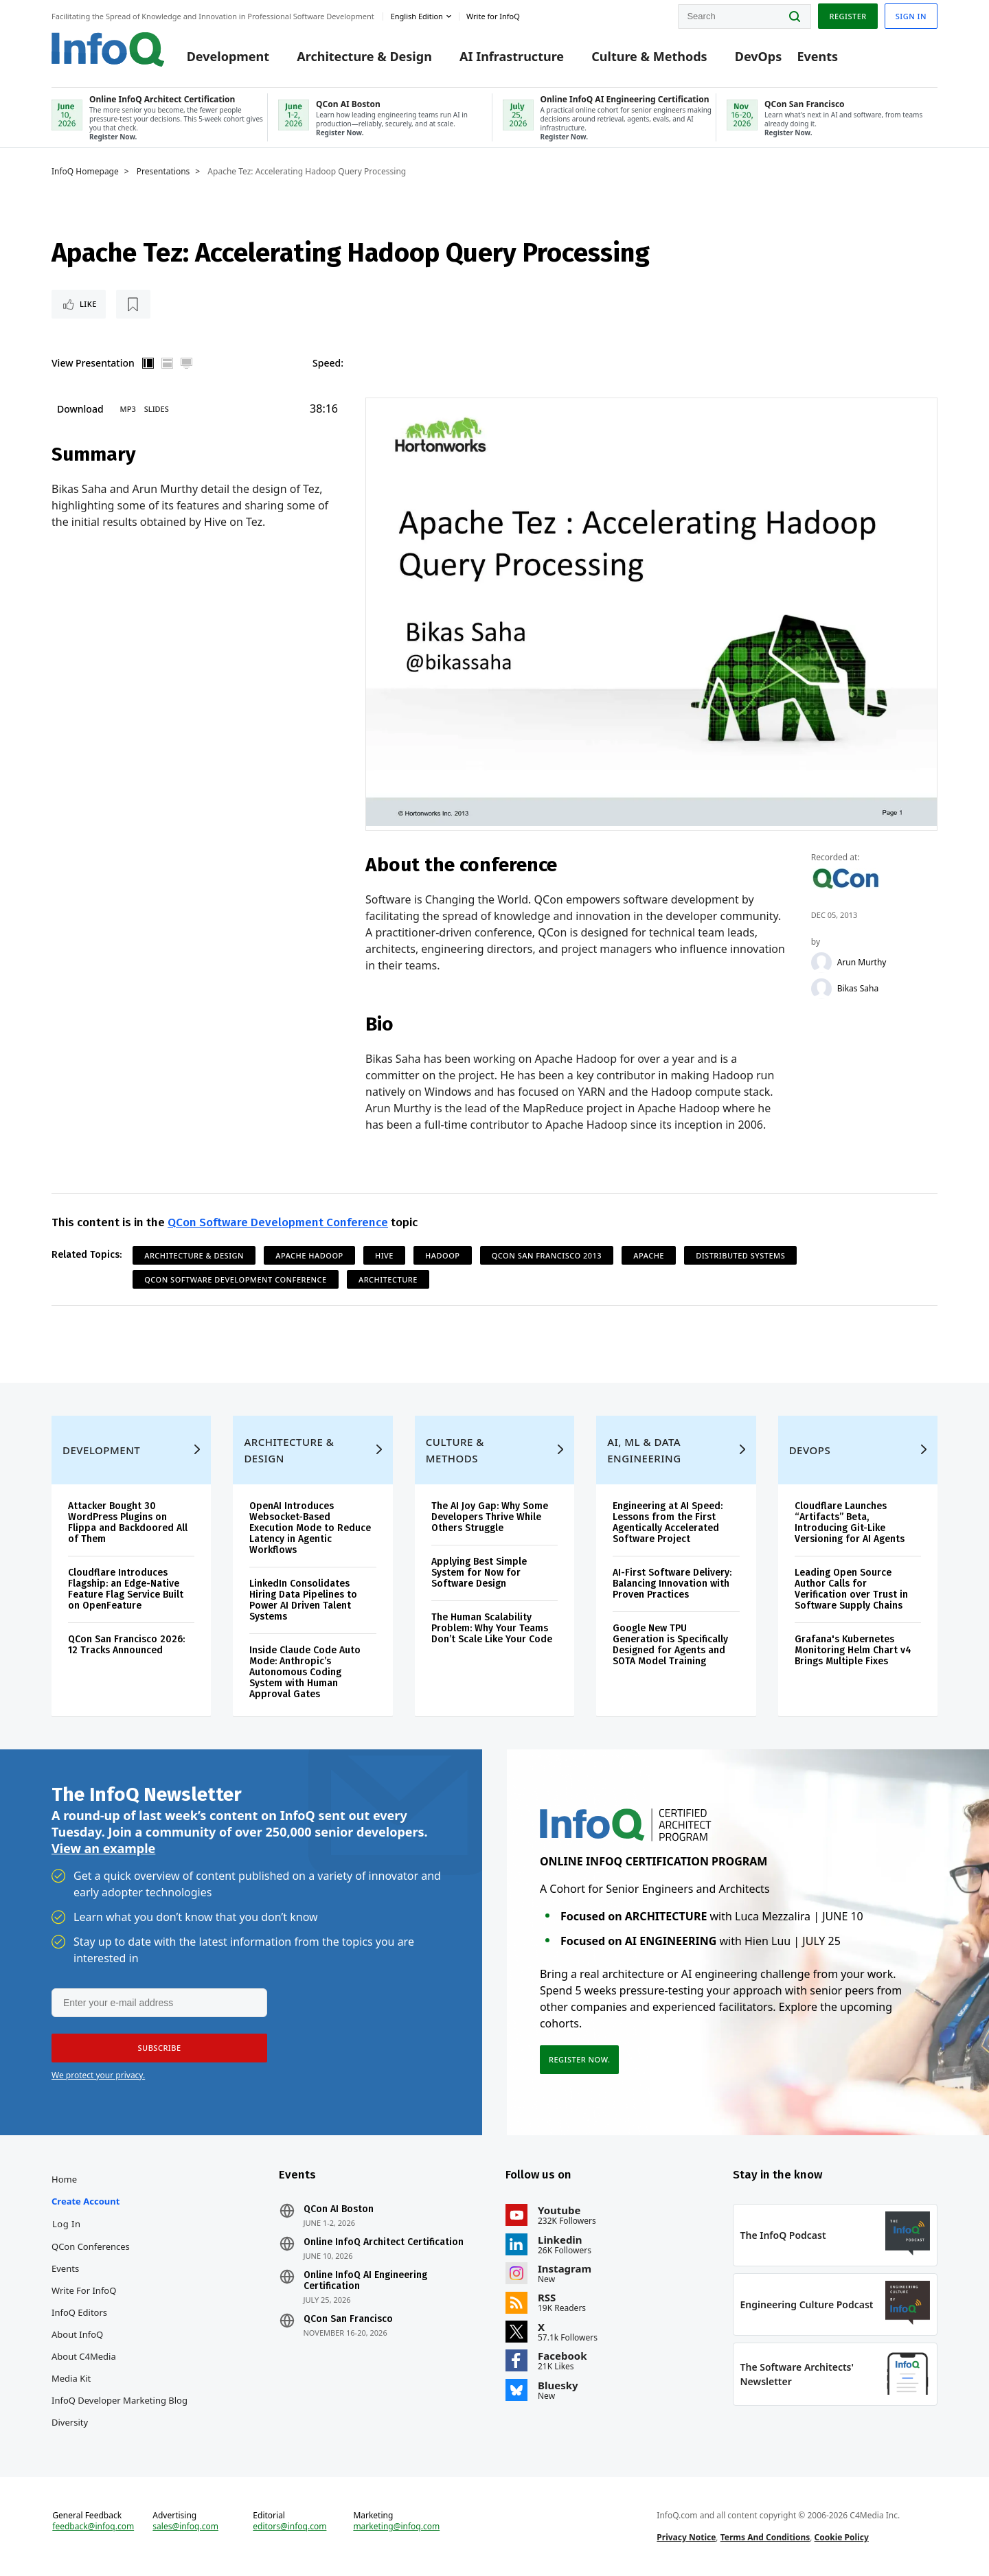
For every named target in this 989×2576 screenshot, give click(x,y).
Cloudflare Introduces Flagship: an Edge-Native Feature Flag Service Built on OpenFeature (125, 1589)
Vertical (148, 363)
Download (80, 408)
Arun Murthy (862, 962)
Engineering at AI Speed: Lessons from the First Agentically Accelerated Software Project (668, 1522)
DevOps (758, 56)
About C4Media (84, 2356)
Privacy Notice (686, 2537)
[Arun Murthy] (821, 962)
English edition (417, 16)
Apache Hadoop (309, 1255)
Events (817, 56)
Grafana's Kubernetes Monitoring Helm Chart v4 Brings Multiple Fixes (853, 1650)
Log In (66, 2224)
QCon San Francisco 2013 (547, 1255)
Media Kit (71, 2378)
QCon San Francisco (348, 2319)
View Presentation (93, 362)
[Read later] (133, 304)
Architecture (388, 1279)
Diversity (70, 2422)
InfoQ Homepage (85, 171)
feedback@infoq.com (93, 2526)
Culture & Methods (649, 56)
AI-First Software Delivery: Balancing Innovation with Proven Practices (672, 1583)
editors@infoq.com (289, 2526)
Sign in (911, 16)
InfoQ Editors (79, 2312)
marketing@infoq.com (396, 2526)
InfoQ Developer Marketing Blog (119, 2400)
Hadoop (442, 1255)
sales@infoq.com (185, 2526)
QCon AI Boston (339, 2209)
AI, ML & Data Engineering (644, 1450)
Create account (86, 2201)
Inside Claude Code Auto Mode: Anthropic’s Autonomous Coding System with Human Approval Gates (305, 1672)
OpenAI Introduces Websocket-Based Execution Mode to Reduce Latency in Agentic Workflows (310, 1528)
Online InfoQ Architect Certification (384, 2242)
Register (847, 16)
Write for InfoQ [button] (493, 16)
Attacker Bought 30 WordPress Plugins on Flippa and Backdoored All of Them (127, 1522)
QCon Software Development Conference (278, 1222)
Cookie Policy (842, 2537)
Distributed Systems (740, 1255)
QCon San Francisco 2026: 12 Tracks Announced (126, 1644)
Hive (384, 1255)
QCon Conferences (91, 2246)
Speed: (327, 362)
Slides (156, 409)
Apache (648, 1255)
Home (64, 2179)
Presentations (163, 171)
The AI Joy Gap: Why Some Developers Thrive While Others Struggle (489, 1517)
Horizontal (167, 363)
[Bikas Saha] (821, 988)
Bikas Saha (857, 988)
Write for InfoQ (84, 2290)
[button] (159, 2048)
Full (187, 363)
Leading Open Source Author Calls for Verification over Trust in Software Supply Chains (851, 1589)
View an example (103, 1848)
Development (228, 56)
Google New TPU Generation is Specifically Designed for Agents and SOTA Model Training (670, 1644)
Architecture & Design (364, 56)
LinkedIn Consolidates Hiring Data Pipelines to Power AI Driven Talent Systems (303, 1600)
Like (88, 304)
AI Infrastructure (511, 56)
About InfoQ (77, 2334)
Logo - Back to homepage (108, 49)
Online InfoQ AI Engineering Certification (365, 2281)
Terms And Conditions (765, 2537)
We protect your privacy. (98, 2075)
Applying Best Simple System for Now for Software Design (479, 1572)
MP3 (128, 409)
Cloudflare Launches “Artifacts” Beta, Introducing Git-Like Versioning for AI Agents (850, 1522)
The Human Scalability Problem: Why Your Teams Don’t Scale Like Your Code (491, 1628)
